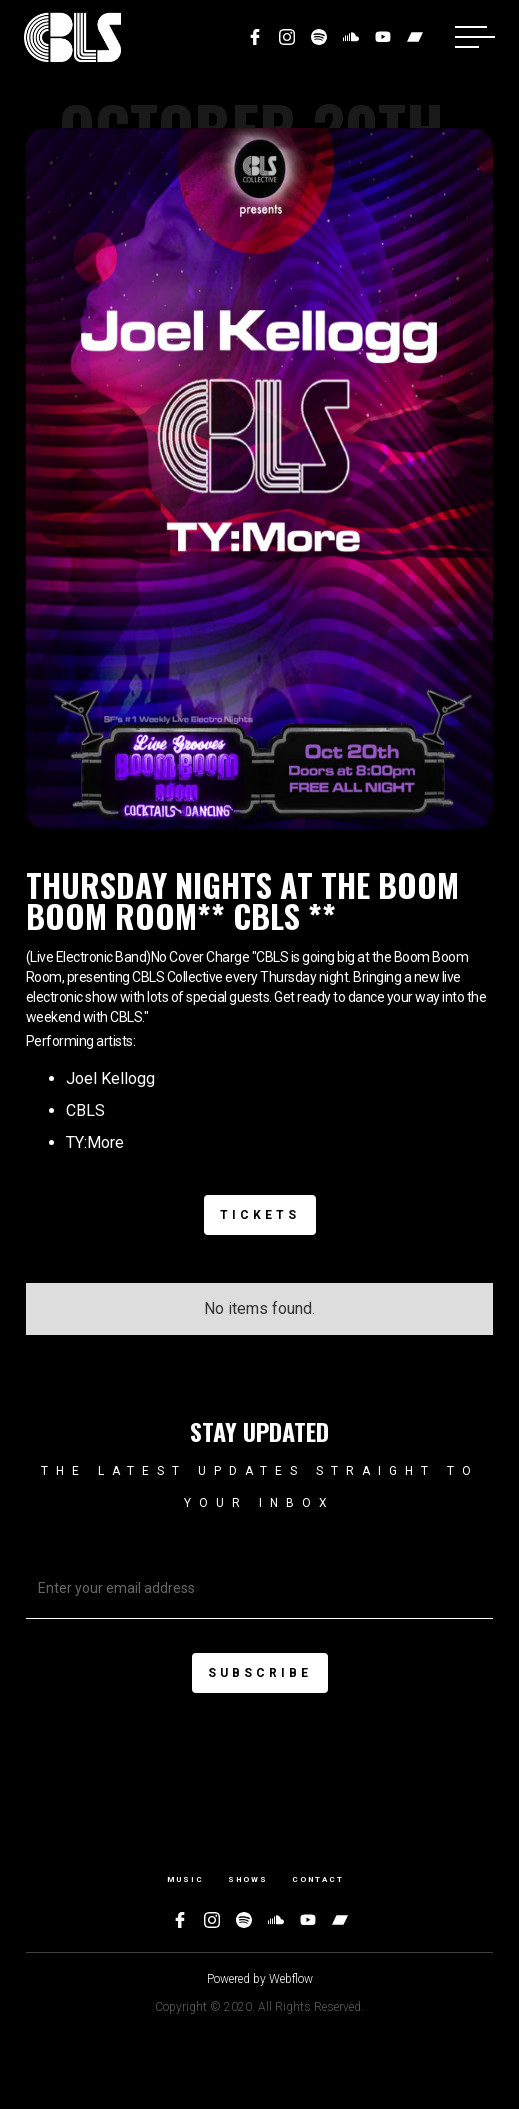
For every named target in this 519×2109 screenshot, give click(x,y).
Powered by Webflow (260, 1979)
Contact (318, 1879)
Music (185, 1879)
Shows (248, 1879)
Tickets (260, 1215)
